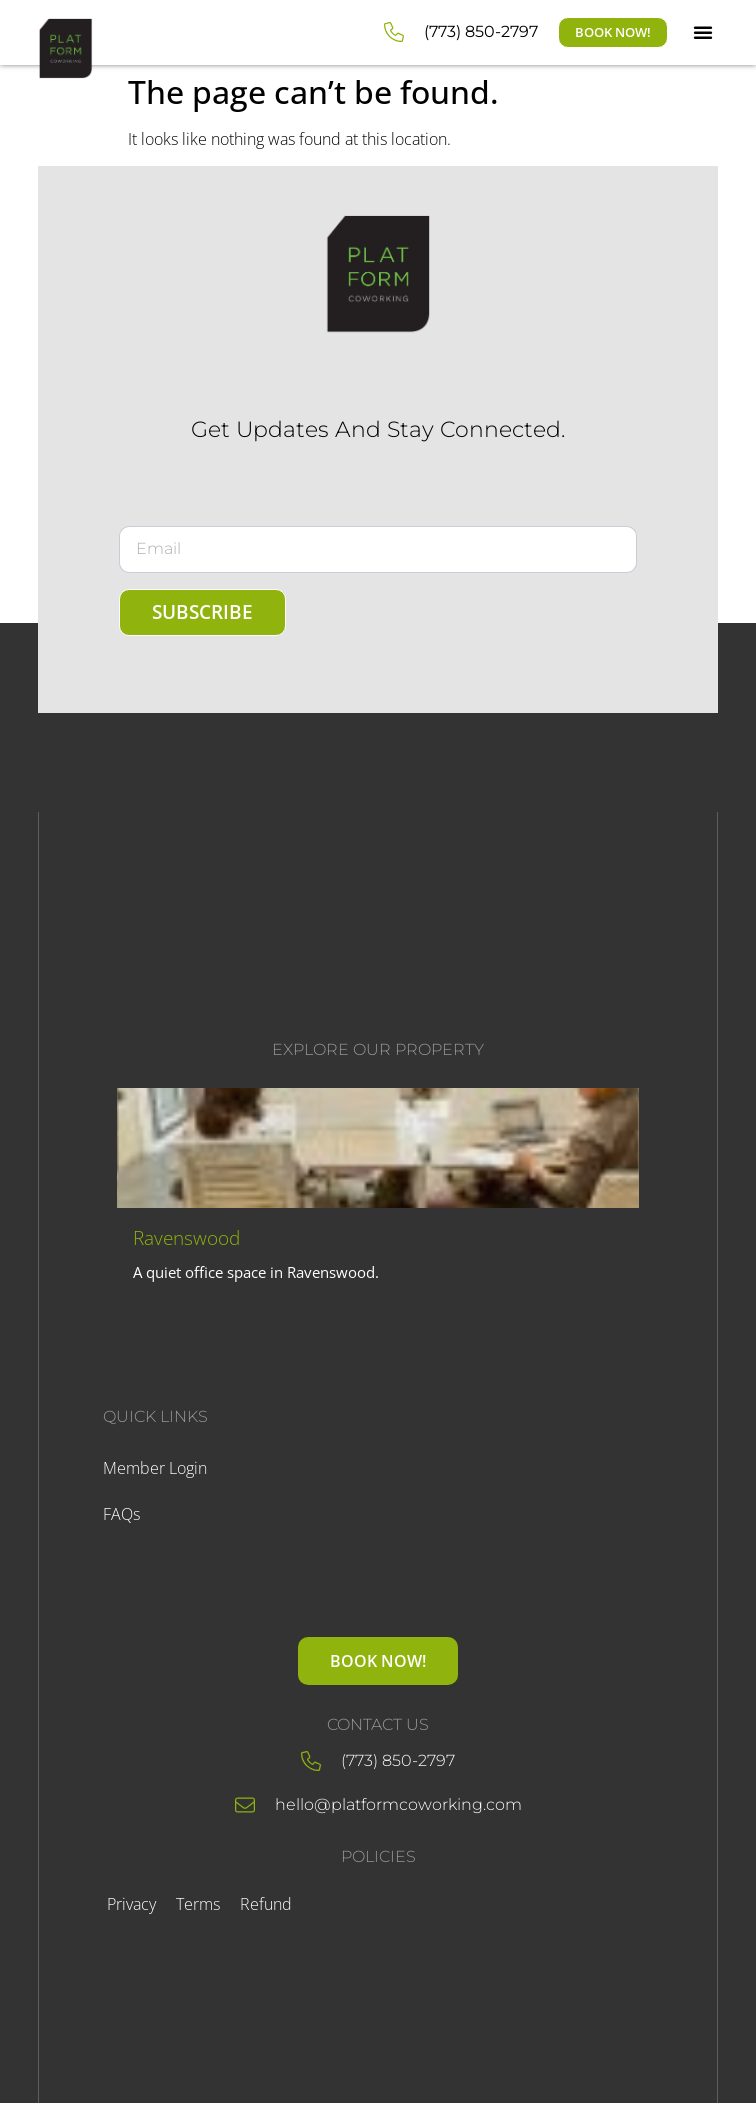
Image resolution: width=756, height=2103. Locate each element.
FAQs (121, 1514)
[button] (703, 32)
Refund (266, 1904)
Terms (198, 1904)
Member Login (155, 1468)
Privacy (131, 1904)
